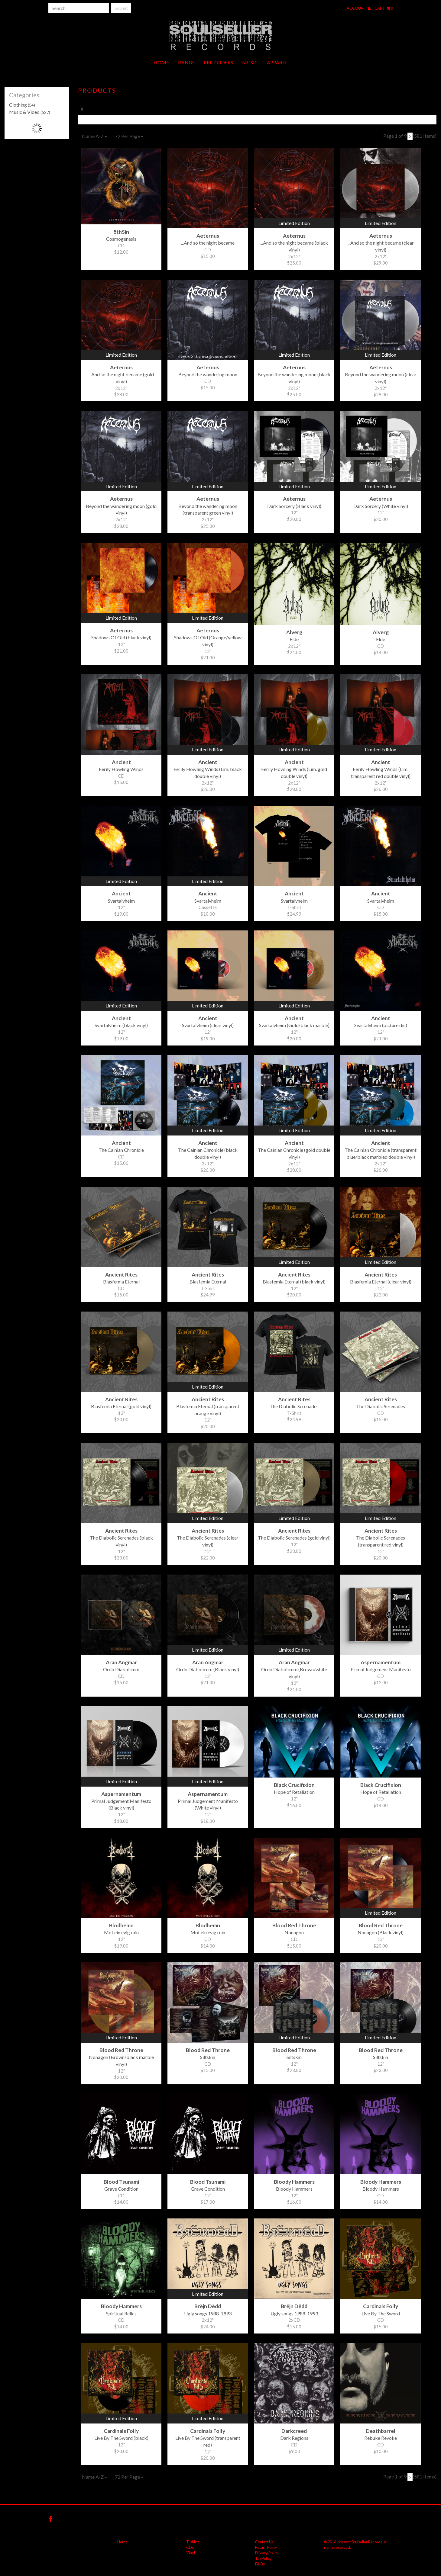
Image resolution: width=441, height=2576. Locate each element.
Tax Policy (263, 2558)
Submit (121, 8)
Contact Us (264, 2541)
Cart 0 (384, 8)
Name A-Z (94, 136)
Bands (186, 62)
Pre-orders (218, 62)
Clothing (22, 105)
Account (359, 8)
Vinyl (190, 2552)
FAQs (260, 2564)
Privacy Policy (266, 2552)
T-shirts (192, 2541)
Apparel (277, 62)
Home (161, 62)
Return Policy (266, 2547)
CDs (190, 2547)
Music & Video (29, 112)
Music (250, 62)
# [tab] (82, 108)
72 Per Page (129, 136)
